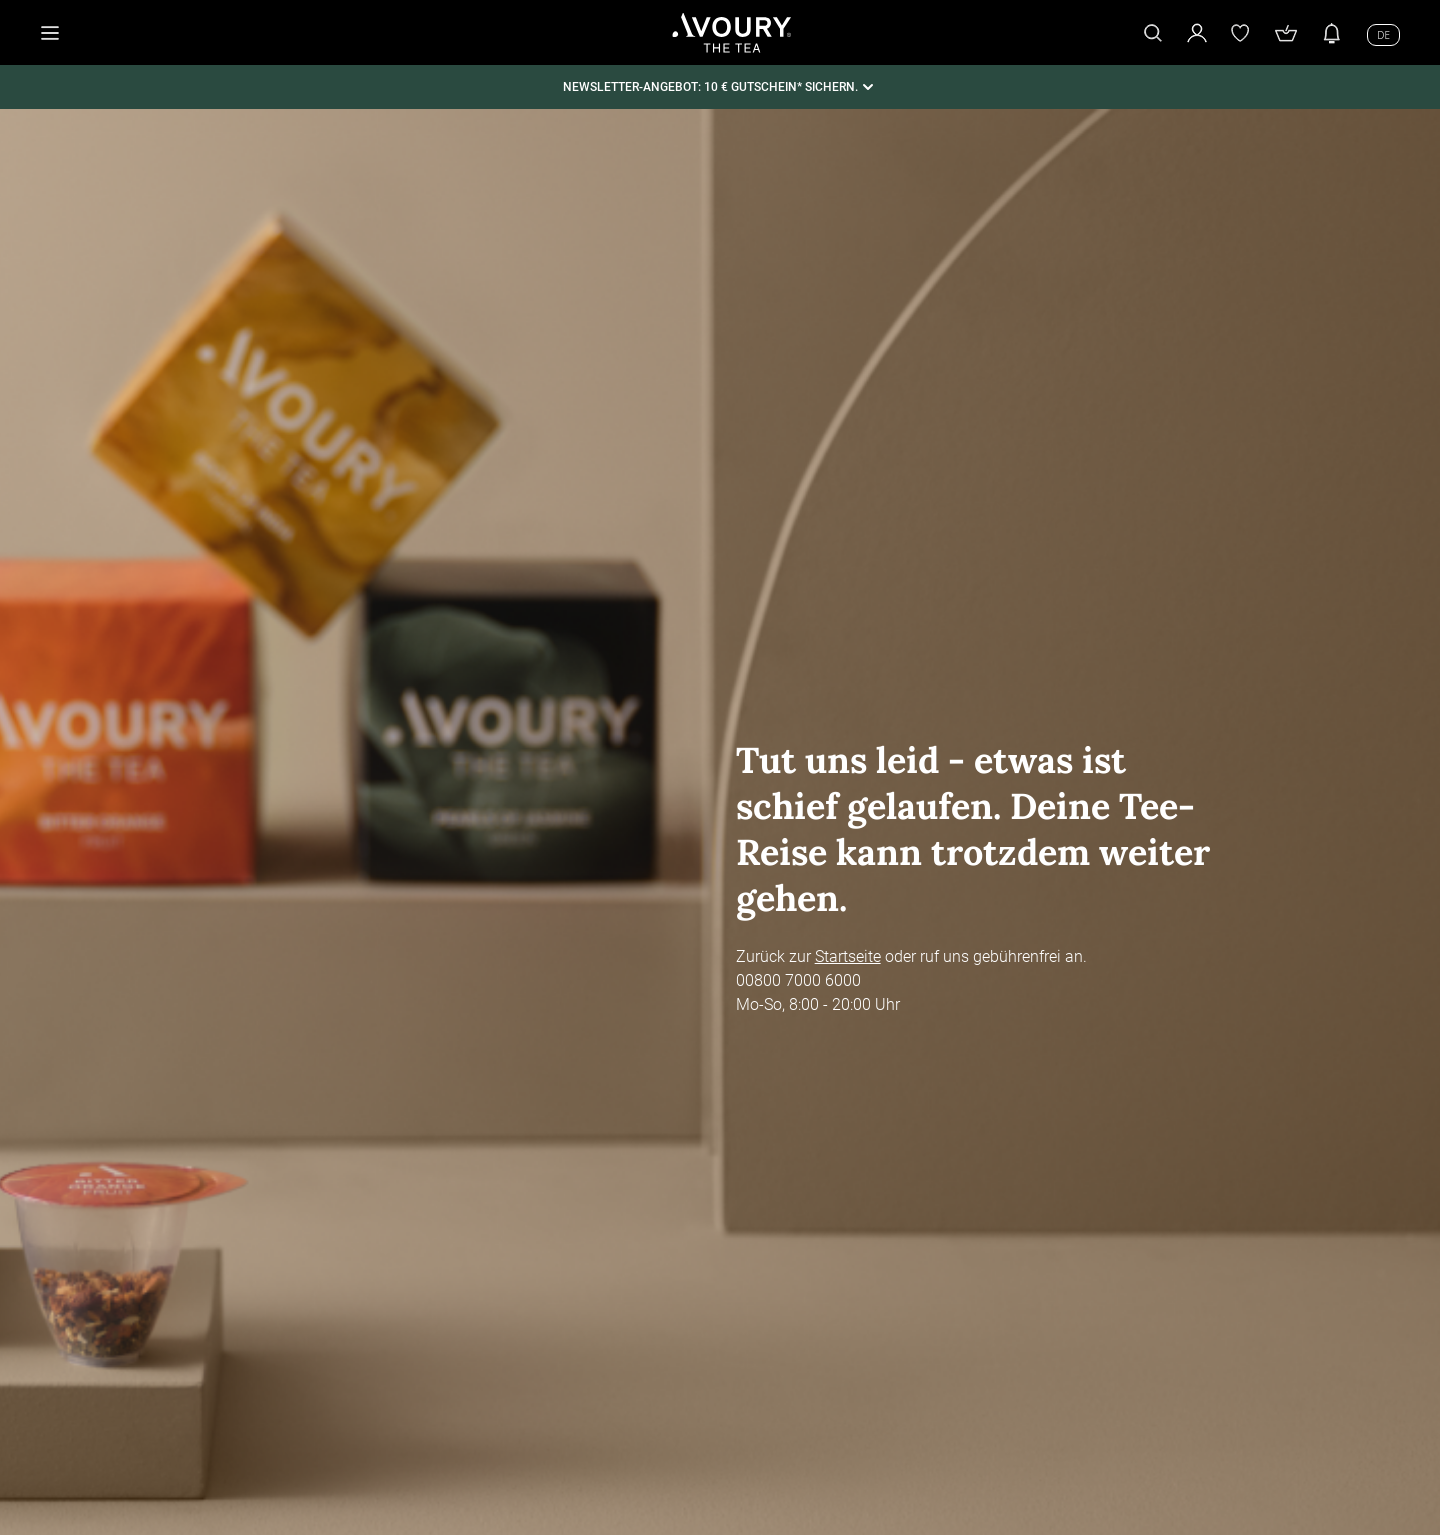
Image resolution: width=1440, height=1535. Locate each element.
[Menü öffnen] (50, 33)
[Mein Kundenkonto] (1197, 32)
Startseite (848, 956)
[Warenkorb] (1286, 33)
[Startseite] (732, 33)
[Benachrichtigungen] (1332, 33)
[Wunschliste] (1241, 33)
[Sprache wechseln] (1383, 34)
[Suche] (1153, 33)
